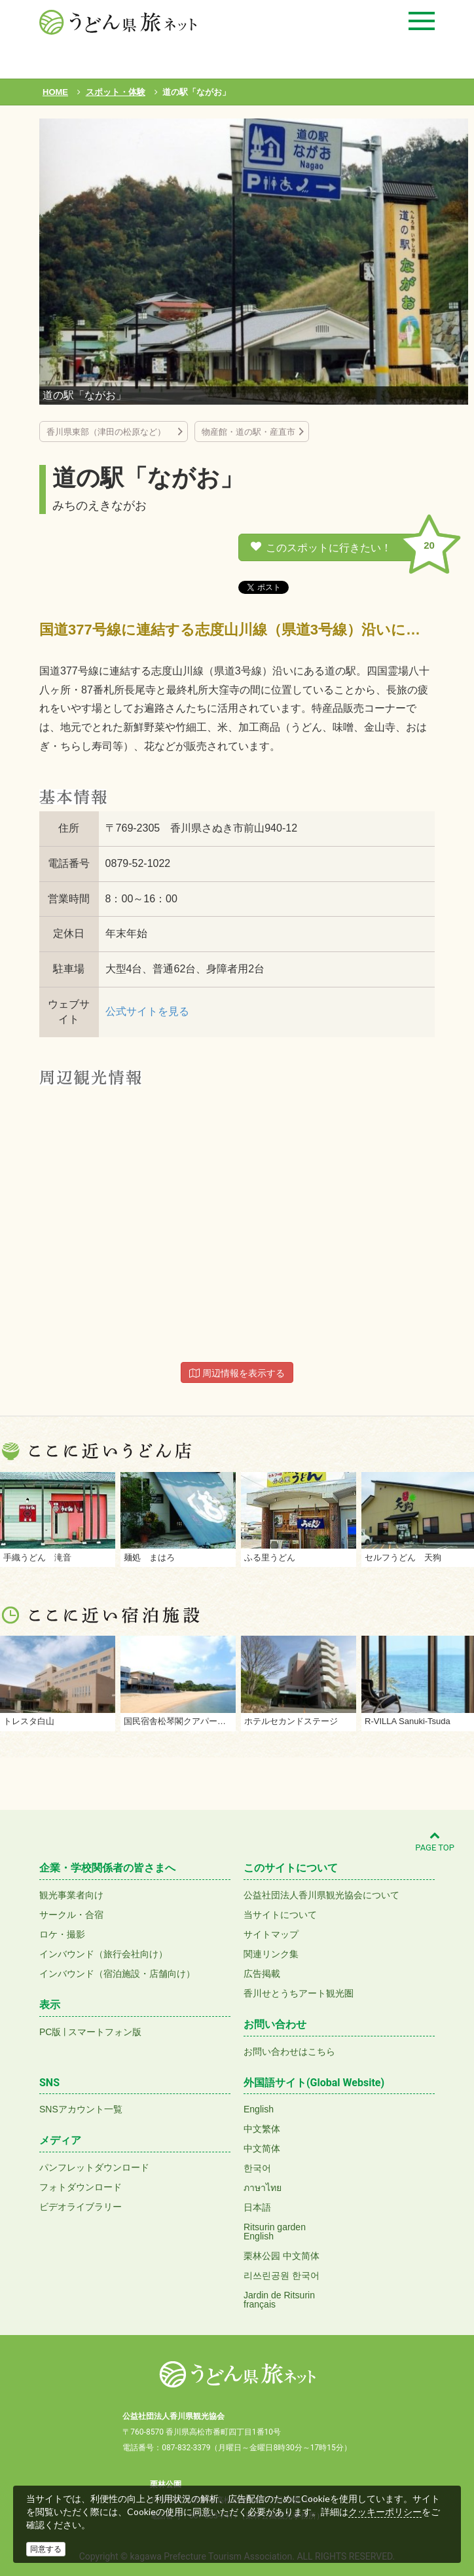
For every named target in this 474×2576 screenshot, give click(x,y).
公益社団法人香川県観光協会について (321, 1895)
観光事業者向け (71, 1895)
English (259, 2109)
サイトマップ (271, 1934)
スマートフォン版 (104, 2032)
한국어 (257, 2168)
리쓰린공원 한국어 (281, 2275)
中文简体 (262, 2148)
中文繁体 (262, 2129)
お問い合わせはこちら (289, 2051)
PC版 (50, 2032)
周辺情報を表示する (237, 1373)
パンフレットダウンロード (94, 2167)
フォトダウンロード (80, 2187)
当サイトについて (280, 1914)
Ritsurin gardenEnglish (275, 2231)
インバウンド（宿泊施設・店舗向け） (117, 1973)
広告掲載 (262, 1973)
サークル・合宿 (71, 1914)
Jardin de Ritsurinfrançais (279, 2299)
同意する (46, 2549)
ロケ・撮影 (62, 1934)
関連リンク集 (271, 1954)
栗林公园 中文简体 (281, 2256)
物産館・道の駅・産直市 (248, 432)
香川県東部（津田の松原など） (110, 432)
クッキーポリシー (385, 2512)
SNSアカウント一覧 (80, 2109)
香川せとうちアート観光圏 (299, 1993)
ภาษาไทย (263, 2187)
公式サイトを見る (147, 1011)
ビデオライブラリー (80, 2206)
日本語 (257, 2207)
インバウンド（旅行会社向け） (103, 1954)
